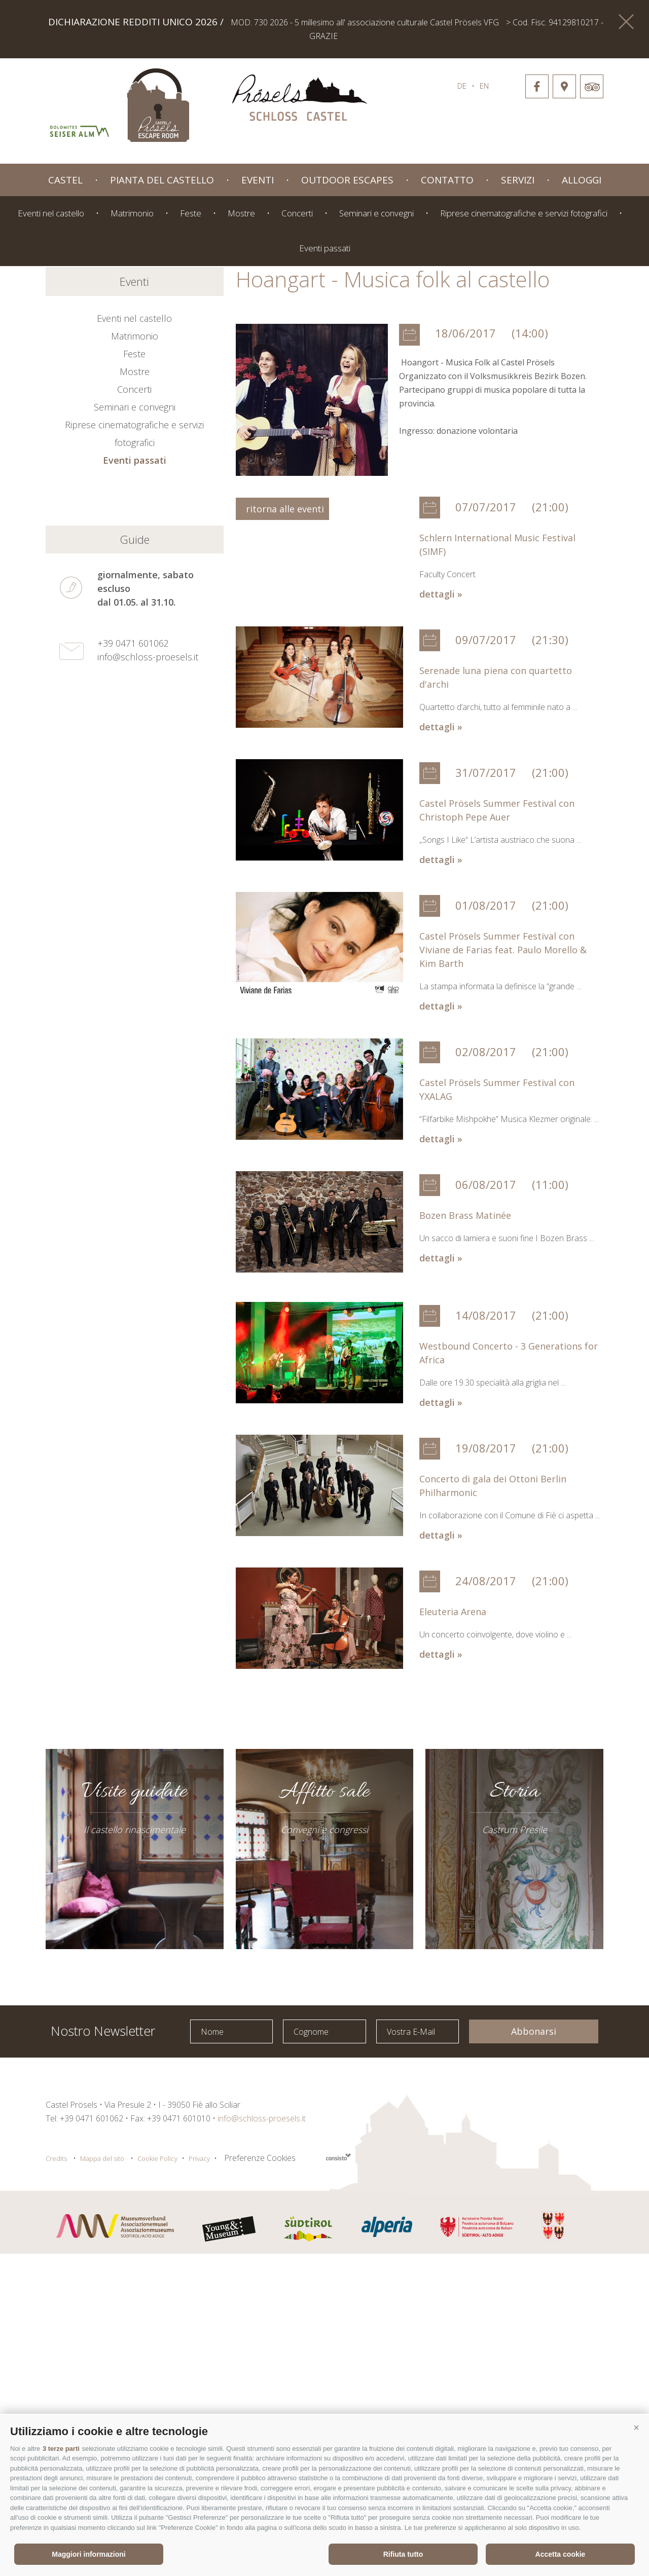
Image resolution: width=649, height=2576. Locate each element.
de (461, 86)
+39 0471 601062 (133, 965)
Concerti (297, 213)
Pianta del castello (162, 179)
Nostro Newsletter (103, 2352)
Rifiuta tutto (403, 2554)
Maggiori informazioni (88, 2554)
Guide (135, 861)
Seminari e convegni (376, 213)
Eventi (257, 179)
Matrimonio (132, 213)
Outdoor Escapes (347, 179)
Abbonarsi (533, 2353)
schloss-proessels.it (300, 99)
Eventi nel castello (51, 213)
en (484, 86)
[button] (636, 2427)
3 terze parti (61, 2448)
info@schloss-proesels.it (147, 979)
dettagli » (440, 916)
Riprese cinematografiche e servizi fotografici (523, 213)
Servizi (517, 179)
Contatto (447, 179)
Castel (65, 179)
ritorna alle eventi (282, 831)
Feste (190, 213)
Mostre (241, 213)
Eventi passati (324, 248)
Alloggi (581, 179)
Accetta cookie (560, 2554)
